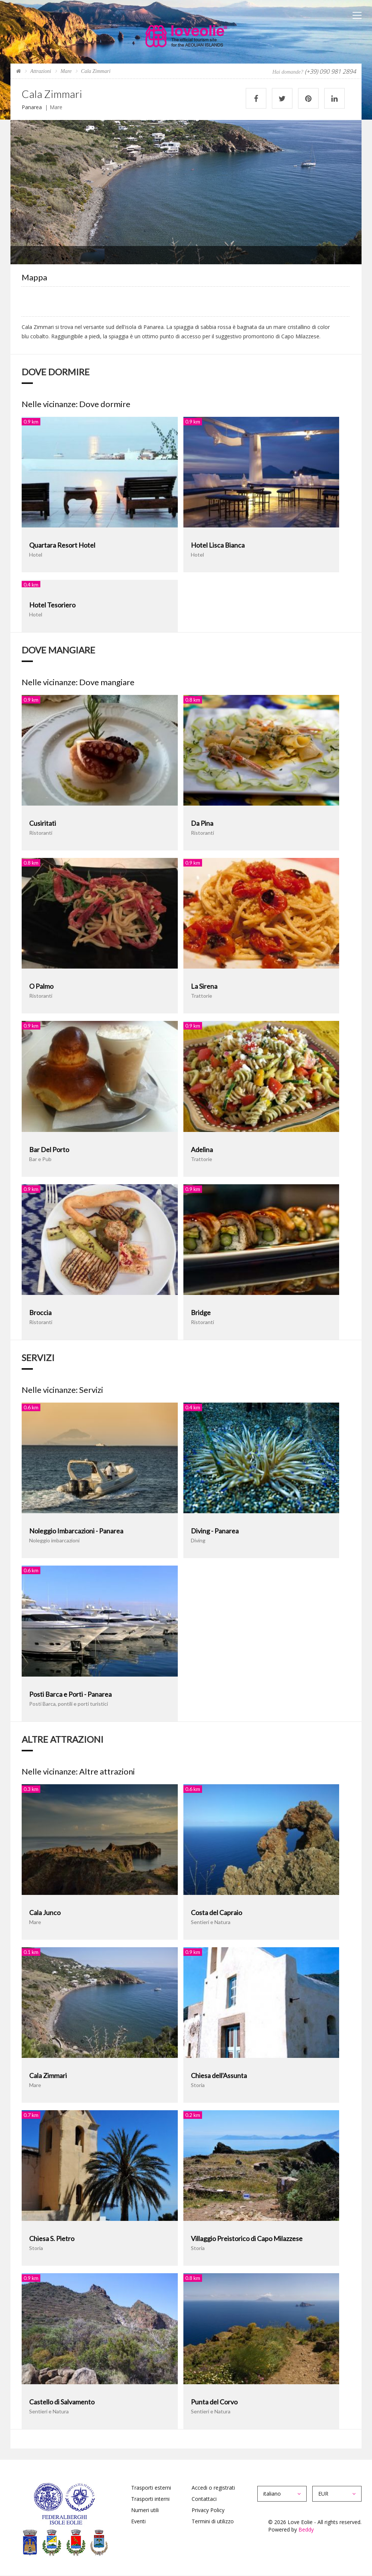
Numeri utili (145, 2510)
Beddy (306, 2529)
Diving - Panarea (215, 1531)
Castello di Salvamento (61, 2402)
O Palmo (41, 986)
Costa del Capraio (216, 1912)
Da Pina (202, 823)
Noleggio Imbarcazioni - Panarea (76, 1531)
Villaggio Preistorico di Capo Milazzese (247, 2238)
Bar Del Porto (49, 1149)
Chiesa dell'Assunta (219, 2075)
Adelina (202, 1149)
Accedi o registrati (213, 2487)
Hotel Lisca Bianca (218, 545)
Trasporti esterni (151, 2487)
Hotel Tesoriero (52, 605)
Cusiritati (42, 823)
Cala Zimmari (48, 2075)
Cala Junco (45, 1912)
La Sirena (204, 986)
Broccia (40, 1312)
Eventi (138, 2521)
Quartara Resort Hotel (62, 545)
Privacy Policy (208, 2510)
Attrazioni (40, 71)
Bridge (201, 1312)
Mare (66, 71)
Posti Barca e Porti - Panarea (70, 1694)
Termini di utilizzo (213, 2521)
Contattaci (204, 2498)
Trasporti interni (150, 2498)
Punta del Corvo (214, 2402)
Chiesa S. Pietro (51, 2238)
